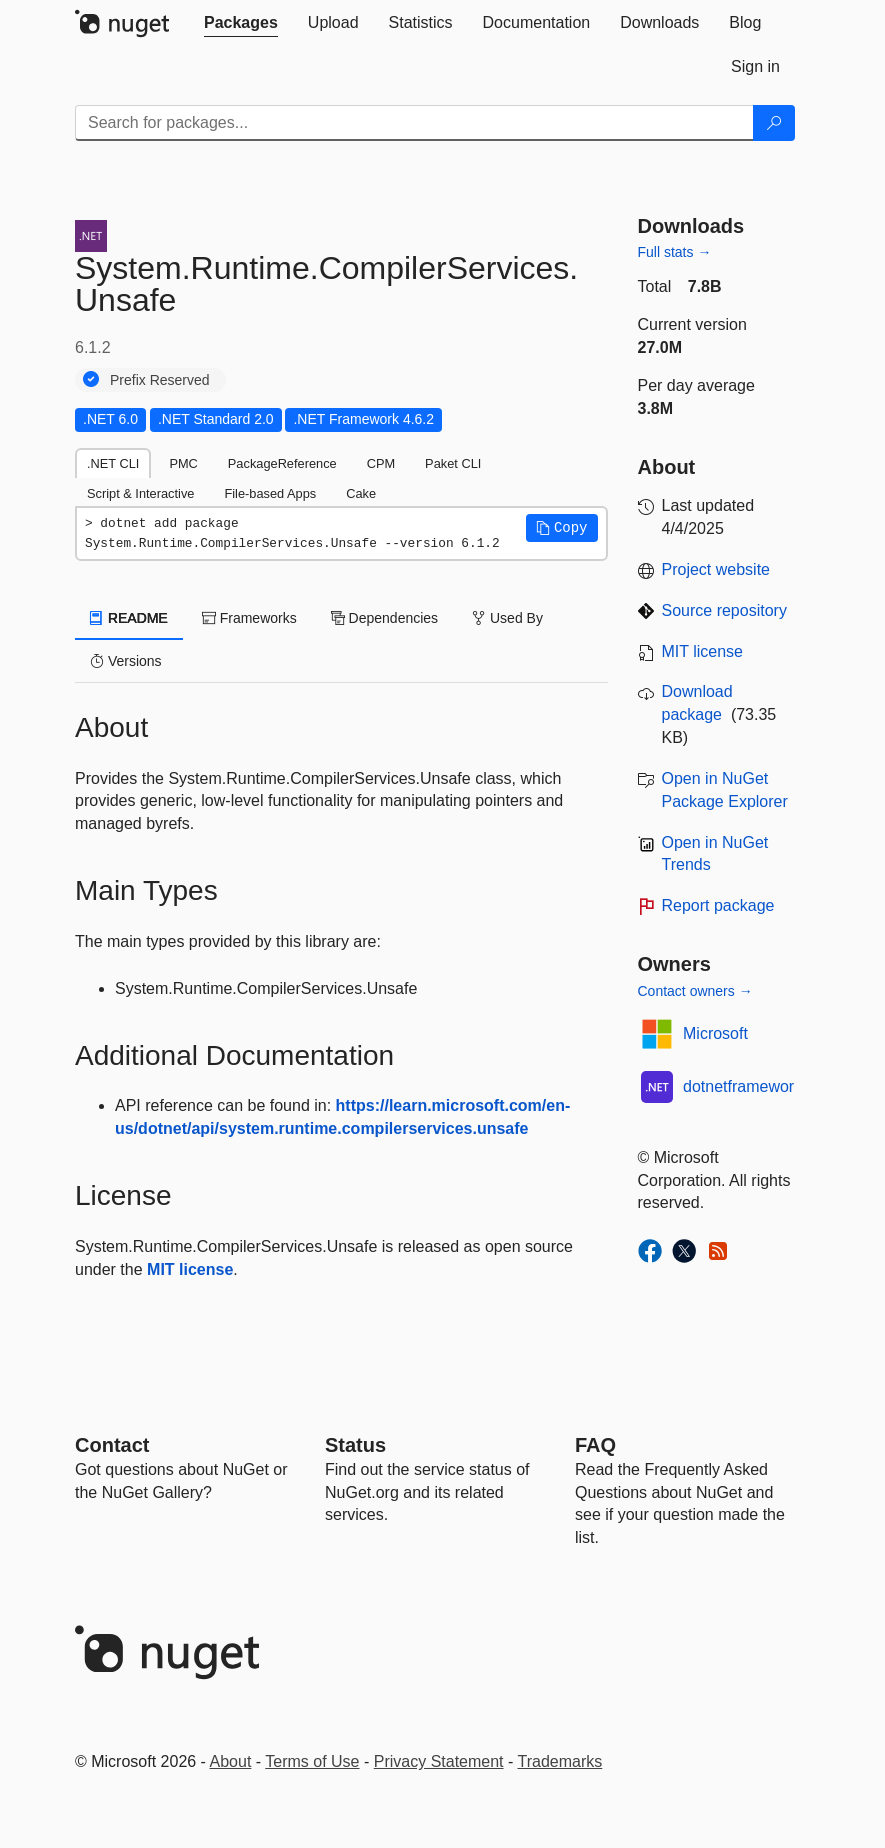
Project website (716, 569)
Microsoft (715, 1033)
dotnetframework (742, 1086)
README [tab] (129, 618)
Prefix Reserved (160, 380)
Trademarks (560, 1761)
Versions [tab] (126, 661)
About (231, 1761)
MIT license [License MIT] (703, 651)
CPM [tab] (381, 463)
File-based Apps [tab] (270, 493)
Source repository (724, 610)
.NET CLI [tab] (113, 463)
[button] (562, 528)
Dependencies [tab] (384, 618)
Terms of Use (312, 1761)
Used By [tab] (507, 618)
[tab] (241, 23)
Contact (112, 1445)
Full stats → (675, 252)
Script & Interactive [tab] (140, 493)
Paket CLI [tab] (453, 463)
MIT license (190, 1269)
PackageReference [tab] (282, 463)
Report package (718, 905)
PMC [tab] (183, 463)
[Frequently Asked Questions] (595, 1445)
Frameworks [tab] (249, 618)
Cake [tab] (361, 493)
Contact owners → (695, 991)
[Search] (774, 123)
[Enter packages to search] (414, 123)
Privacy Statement (439, 1761)
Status (355, 1445)
